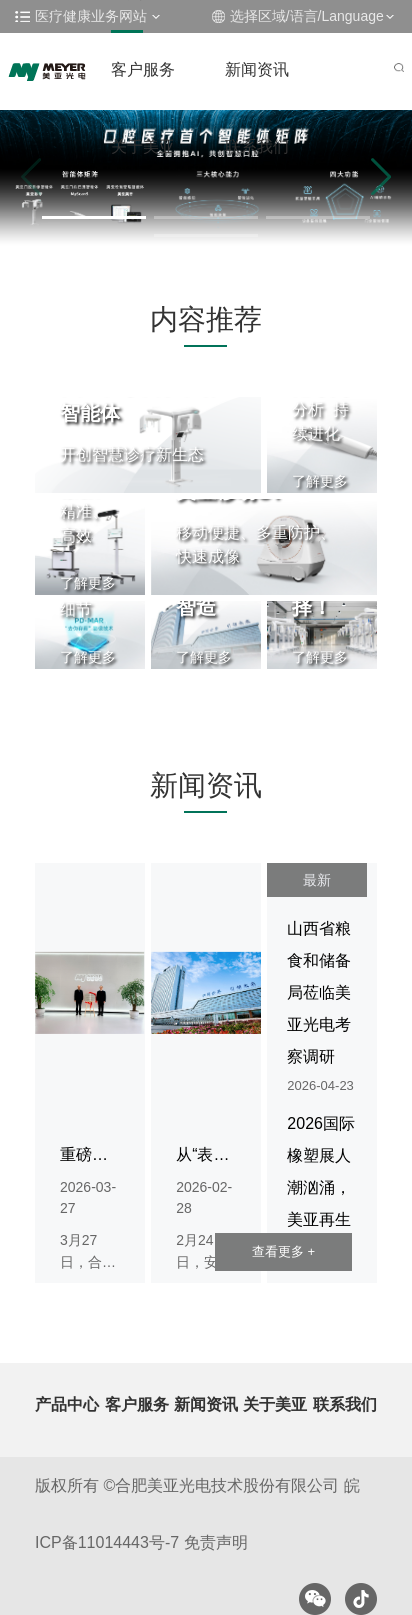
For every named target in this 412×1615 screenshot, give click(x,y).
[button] (94, 217)
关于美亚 (143, 146)
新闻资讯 (257, 69)
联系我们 (257, 146)
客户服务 (143, 69)
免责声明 (216, 1542)
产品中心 (67, 1404)
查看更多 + (283, 1251)
